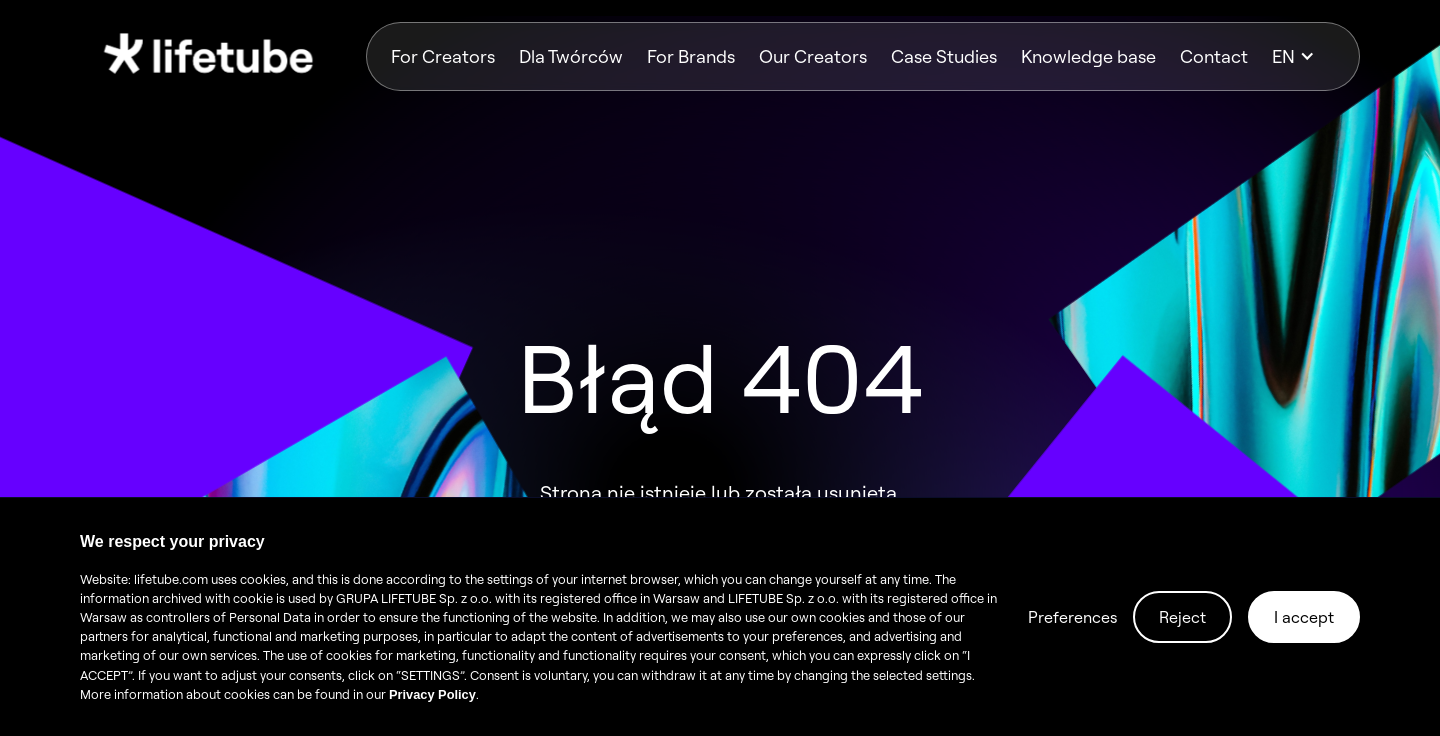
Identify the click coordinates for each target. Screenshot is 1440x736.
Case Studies (944, 56)
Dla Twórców (571, 56)
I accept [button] (1304, 617)
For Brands (691, 56)
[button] (1303, 56)
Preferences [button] (1072, 617)
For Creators (443, 56)
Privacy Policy (432, 694)
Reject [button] (1182, 617)
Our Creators (813, 56)
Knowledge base (1088, 56)
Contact (1214, 56)
